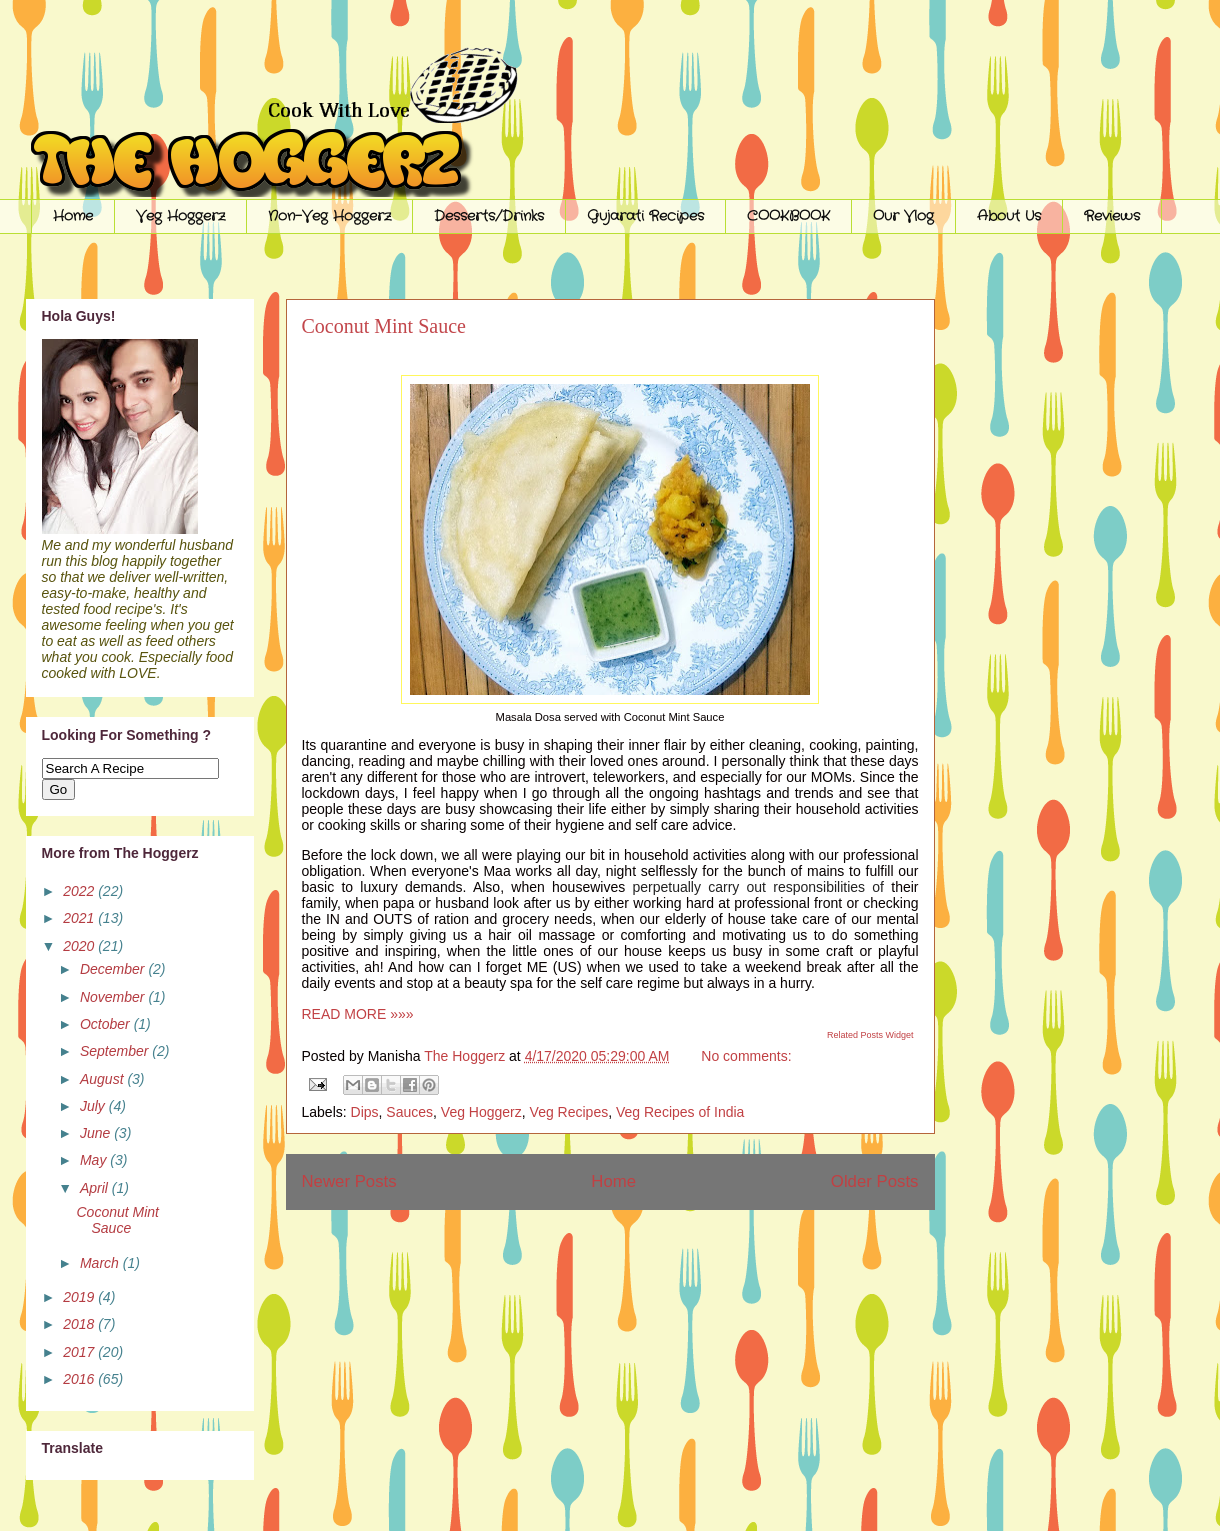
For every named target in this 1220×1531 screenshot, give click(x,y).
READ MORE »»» (358, 1014)
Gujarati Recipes (645, 216)
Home (73, 216)
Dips (365, 1112)
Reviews (1112, 216)
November (114, 997)
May (95, 1160)
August (103, 1079)
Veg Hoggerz (180, 216)
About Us (1009, 216)
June (97, 1133)
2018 (80, 1324)
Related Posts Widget (870, 1035)
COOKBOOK (788, 216)
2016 (80, 1379)
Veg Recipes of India (680, 1112)
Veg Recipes (569, 1112)
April (96, 1188)
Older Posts (875, 1181)
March (101, 1263)
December (114, 969)
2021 (80, 918)
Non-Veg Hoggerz (329, 216)
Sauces (409, 1112)
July (94, 1106)
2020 (80, 946)
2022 (80, 891)
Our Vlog (903, 216)
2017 (80, 1352)
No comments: (746, 1056)
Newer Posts (349, 1181)
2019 (80, 1297)
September (116, 1051)
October (107, 1024)
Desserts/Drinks (489, 216)
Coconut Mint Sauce (384, 326)
